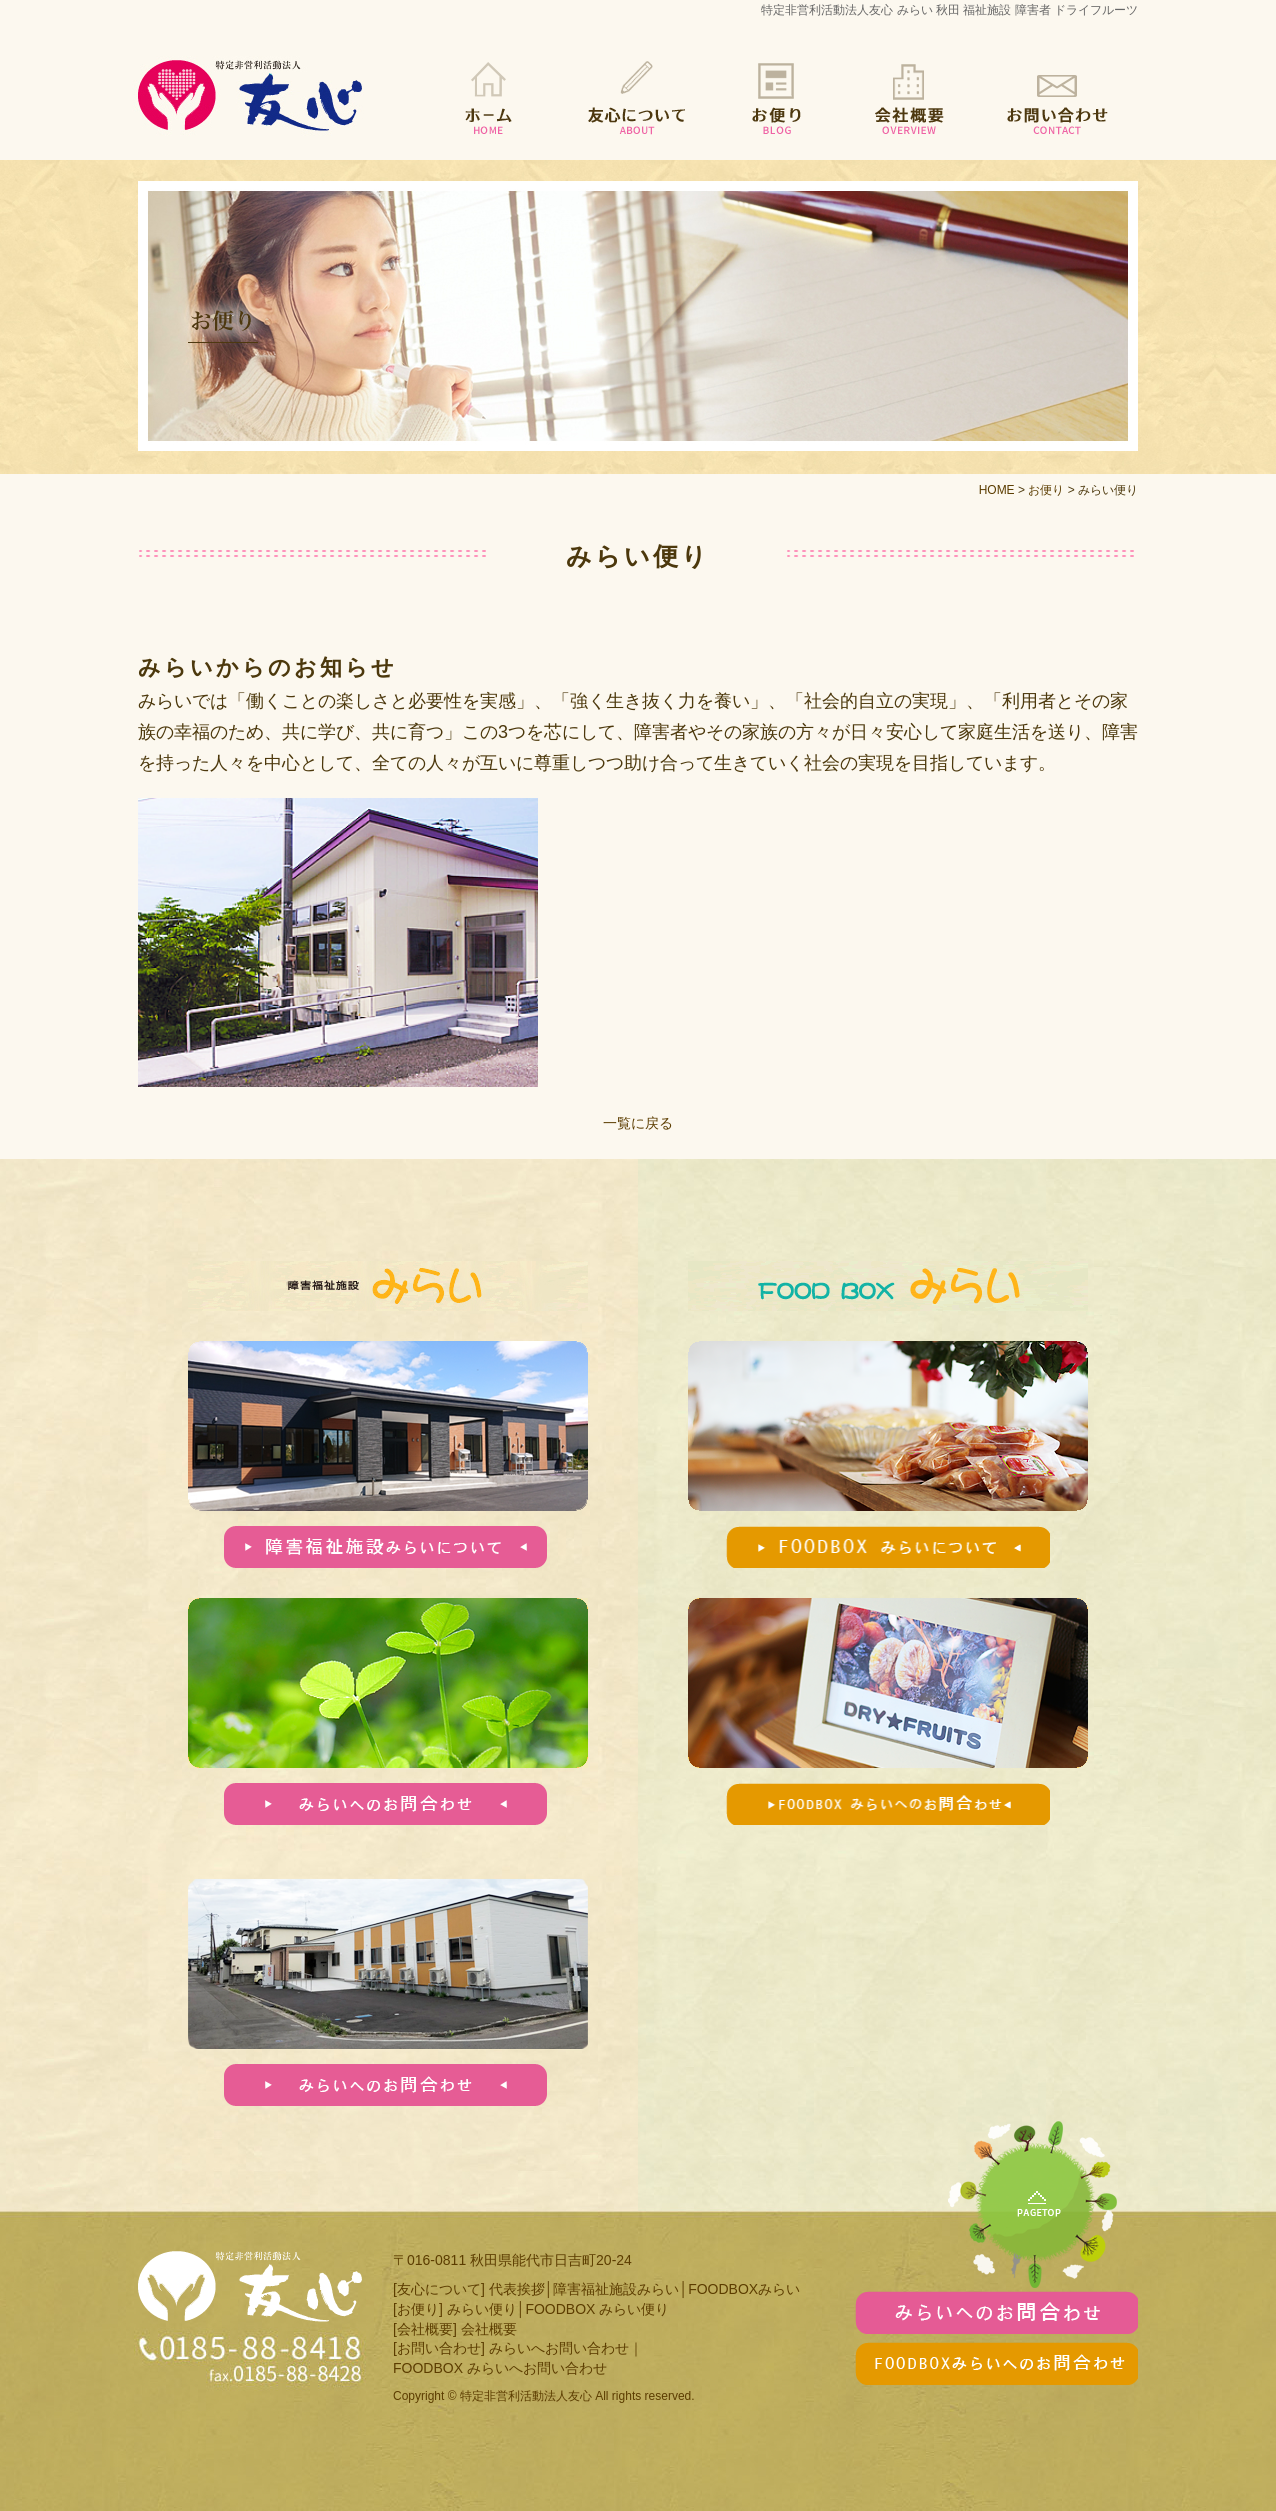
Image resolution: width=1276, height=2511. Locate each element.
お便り (778, 97)
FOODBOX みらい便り (597, 2309)
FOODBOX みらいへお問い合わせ (500, 2368)
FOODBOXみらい (744, 2289)
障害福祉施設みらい (616, 2289)
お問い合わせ (1053, 97)
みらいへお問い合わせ (559, 2348)
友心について (638, 97)
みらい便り (482, 2309)
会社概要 (908, 97)
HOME (488, 97)
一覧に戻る (638, 1123)
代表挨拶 (517, 2289)
